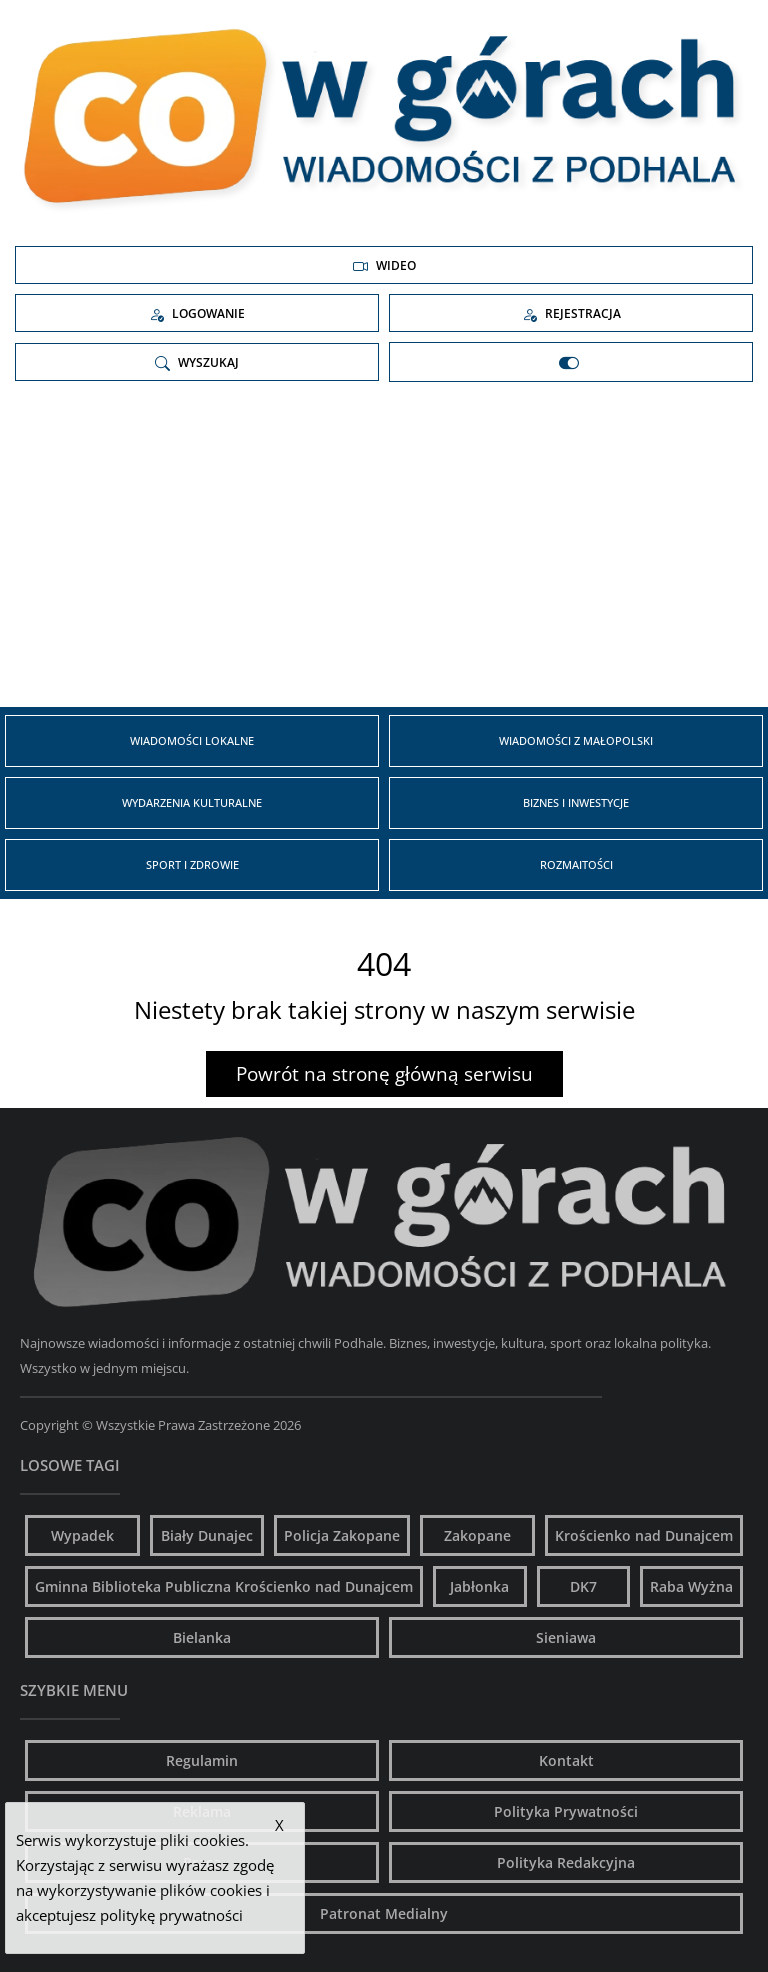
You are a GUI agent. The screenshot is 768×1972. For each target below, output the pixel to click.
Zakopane (477, 1535)
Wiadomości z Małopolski (576, 740)
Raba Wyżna (691, 1586)
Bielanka (202, 1637)
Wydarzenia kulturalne (192, 802)
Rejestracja (571, 314)
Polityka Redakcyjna (566, 1862)
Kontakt (566, 1760)
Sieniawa (566, 1637)
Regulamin (202, 1760)
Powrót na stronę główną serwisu (384, 1074)
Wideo (384, 266)
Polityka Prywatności (566, 1811)
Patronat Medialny (384, 1913)
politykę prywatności (171, 1915)
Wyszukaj (197, 363)
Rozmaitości (576, 864)
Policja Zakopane (342, 1535)
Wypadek (82, 1535)
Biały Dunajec (207, 1535)
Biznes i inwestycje (576, 802)
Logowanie (197, 314)
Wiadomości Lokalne (192, 740)
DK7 (583, 1586)
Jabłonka (479, 1586)
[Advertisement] (384, 552)
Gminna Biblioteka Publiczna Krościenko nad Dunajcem (224, 1586)
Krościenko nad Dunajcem (644, 1535)
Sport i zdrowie (192, 864)
